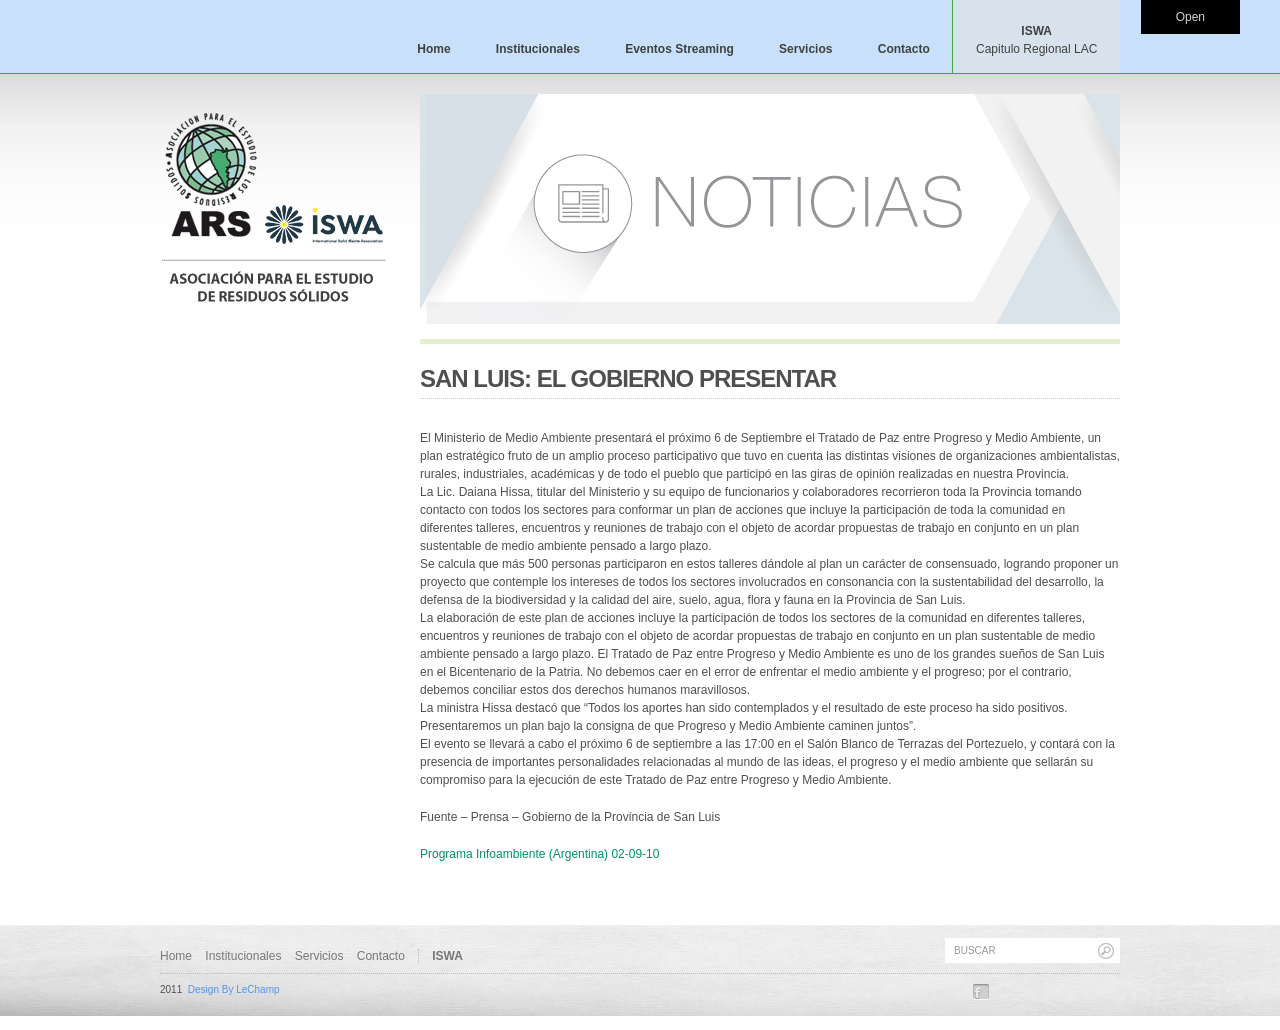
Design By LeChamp (234, 989)
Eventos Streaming (679, 49)
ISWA (1036, 40)
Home (433, 49)
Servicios (805, 49)
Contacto (904, 49)
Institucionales (538, 49)
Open (1190, 17)
